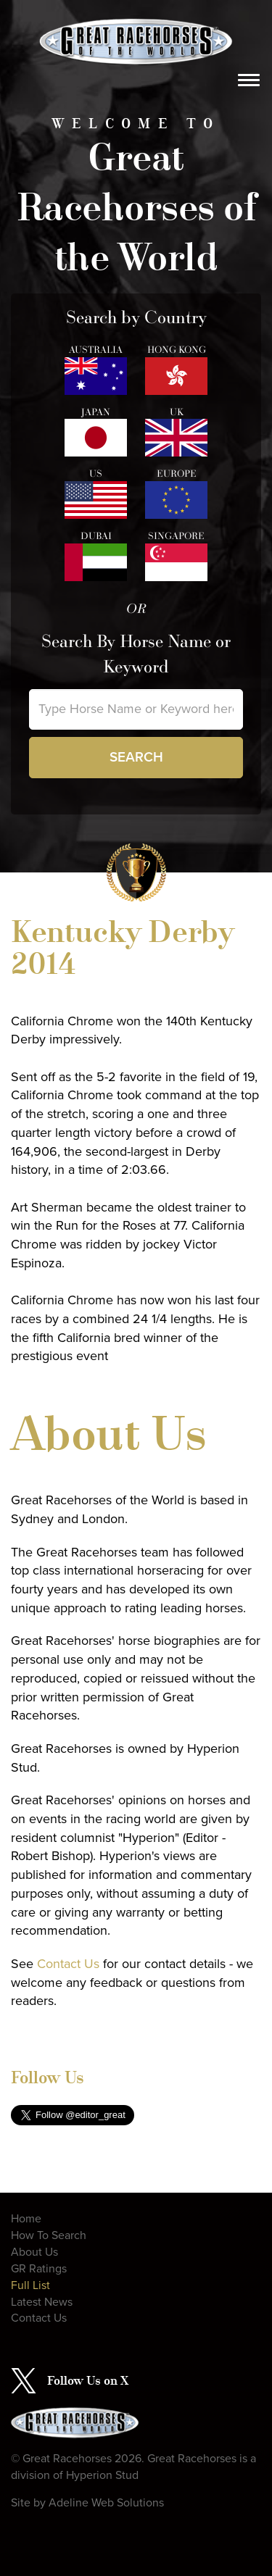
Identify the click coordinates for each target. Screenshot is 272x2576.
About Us (34, 2252)
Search (136, 757)
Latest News (42, 2302)
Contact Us (68, 1964)
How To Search (48, 2235)
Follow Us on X (87, 2380)
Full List (30, 2285)
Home (26, 2219)
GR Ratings (39, 2269)
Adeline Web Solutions (106, 2503)
